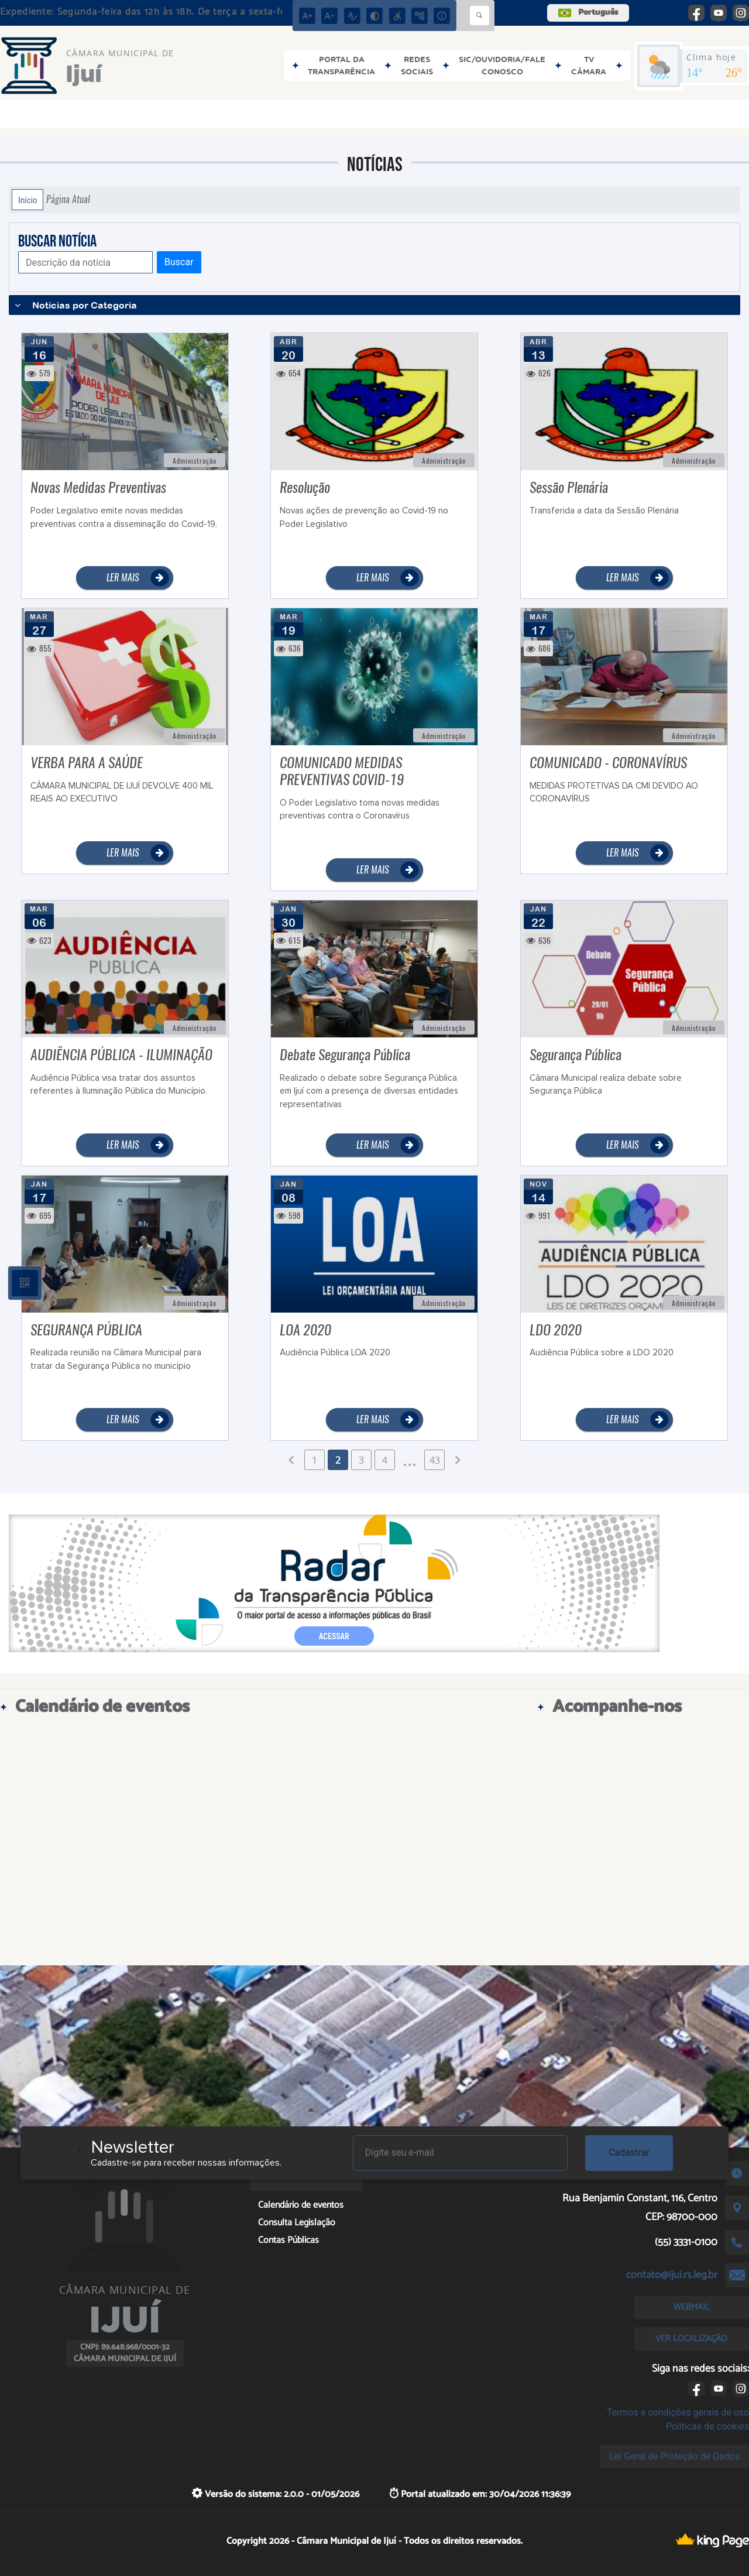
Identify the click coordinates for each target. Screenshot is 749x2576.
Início (27, 199)
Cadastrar (629, 2152)
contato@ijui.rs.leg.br (671, 2275)
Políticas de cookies (707, 2426)
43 (435, 1460)
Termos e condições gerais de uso (678, 2412)
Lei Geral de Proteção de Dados (674, 2456)
